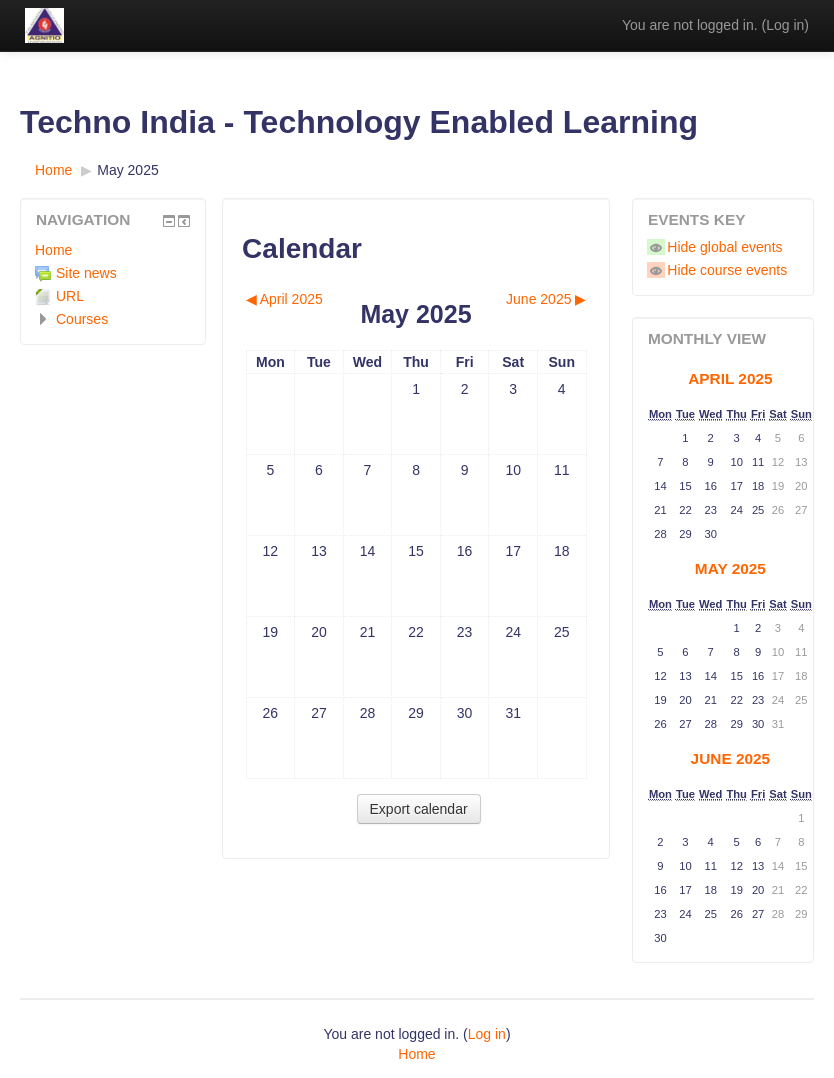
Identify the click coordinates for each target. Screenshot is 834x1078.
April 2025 (730, 378)
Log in (785, 25)
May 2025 (127, 170)
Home (53, 250)
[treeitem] (113, 250)
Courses (82, 319)
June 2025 (731, 758)
